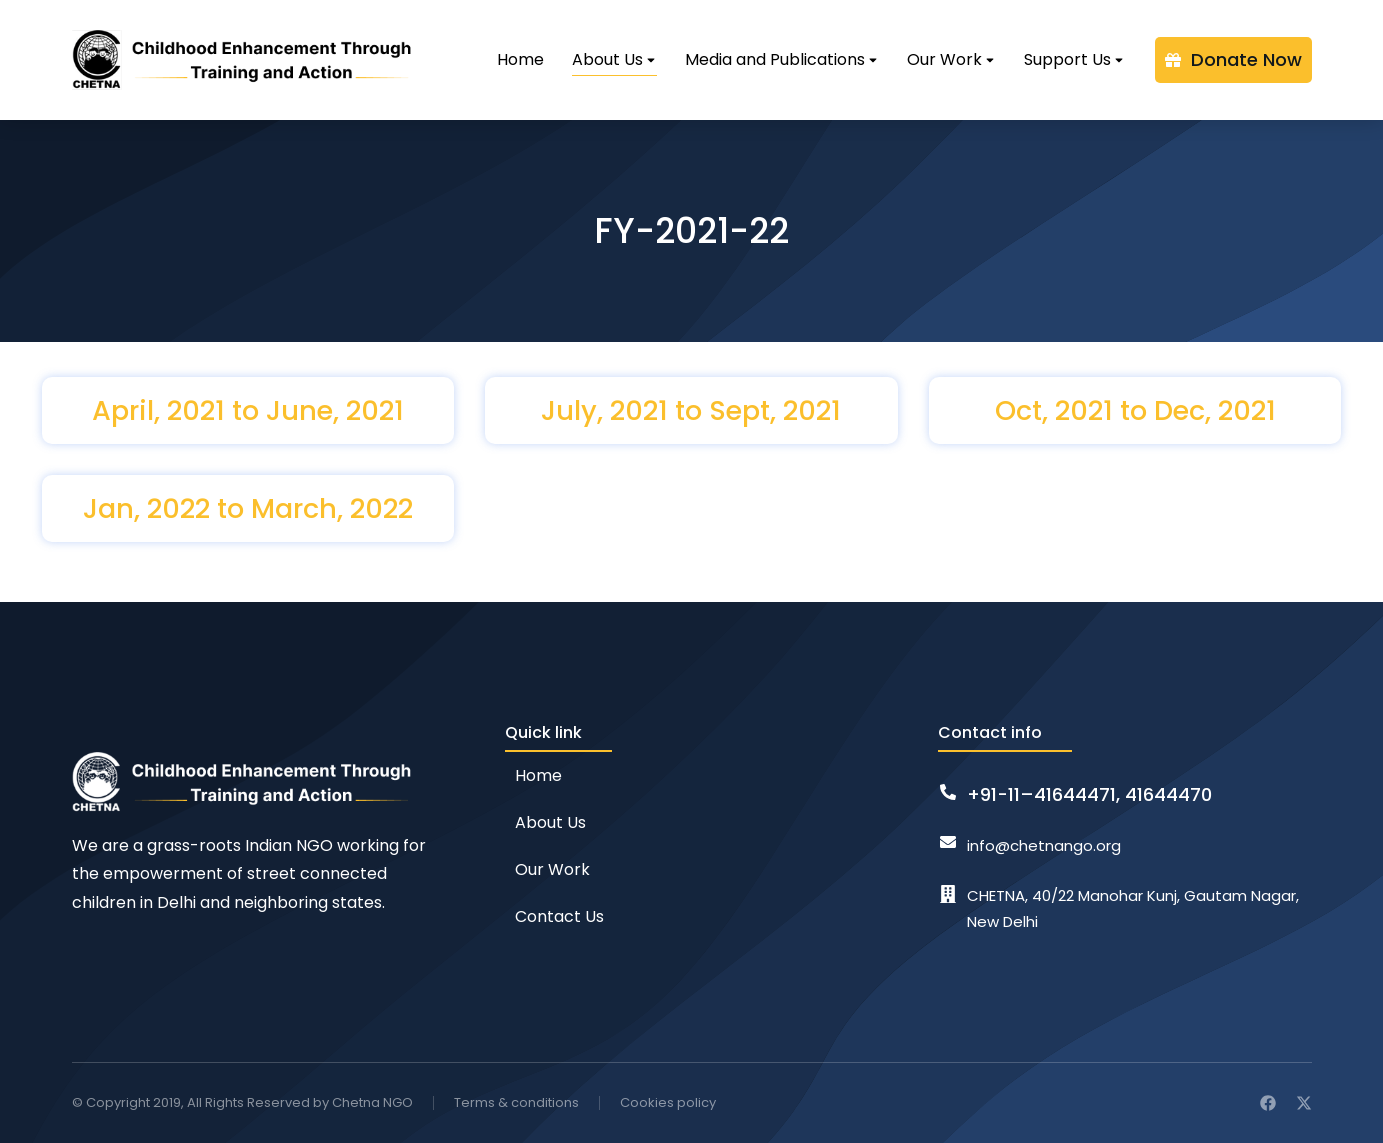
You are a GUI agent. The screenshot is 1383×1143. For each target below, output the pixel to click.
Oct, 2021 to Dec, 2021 (1135, 410)
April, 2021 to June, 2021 (248, 410)
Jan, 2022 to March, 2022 (248, 508)
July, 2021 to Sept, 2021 (691, 410)
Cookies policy (668, 1102)
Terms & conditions (516, 1102)
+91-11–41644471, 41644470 (1089, 794)
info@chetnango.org (1044, 845)
